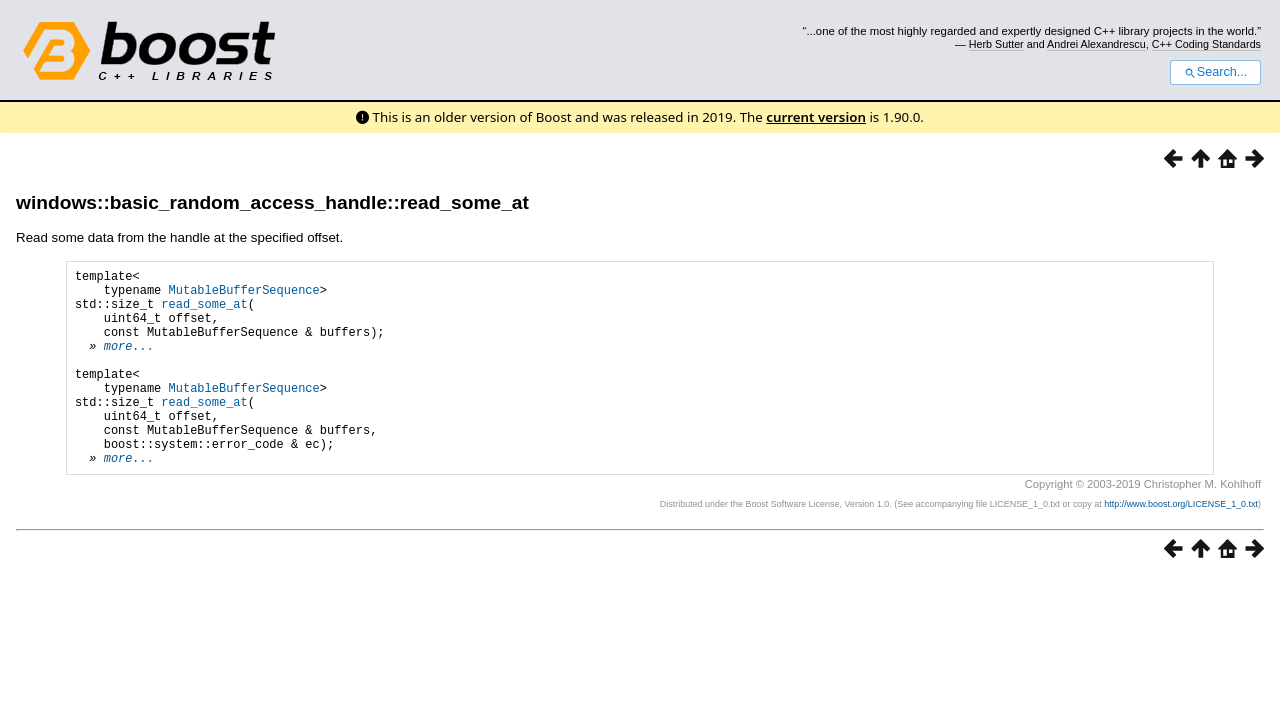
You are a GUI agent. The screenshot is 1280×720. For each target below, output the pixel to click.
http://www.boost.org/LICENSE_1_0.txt (1181, 546)
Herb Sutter (996, 44)
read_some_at (204, 312)
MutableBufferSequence (244, 295)
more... (129, 363)
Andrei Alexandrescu (1096, 44)
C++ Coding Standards (1206, 44)
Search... (1215, 72)
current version (816, 117)
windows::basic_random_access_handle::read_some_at (272, 202)
